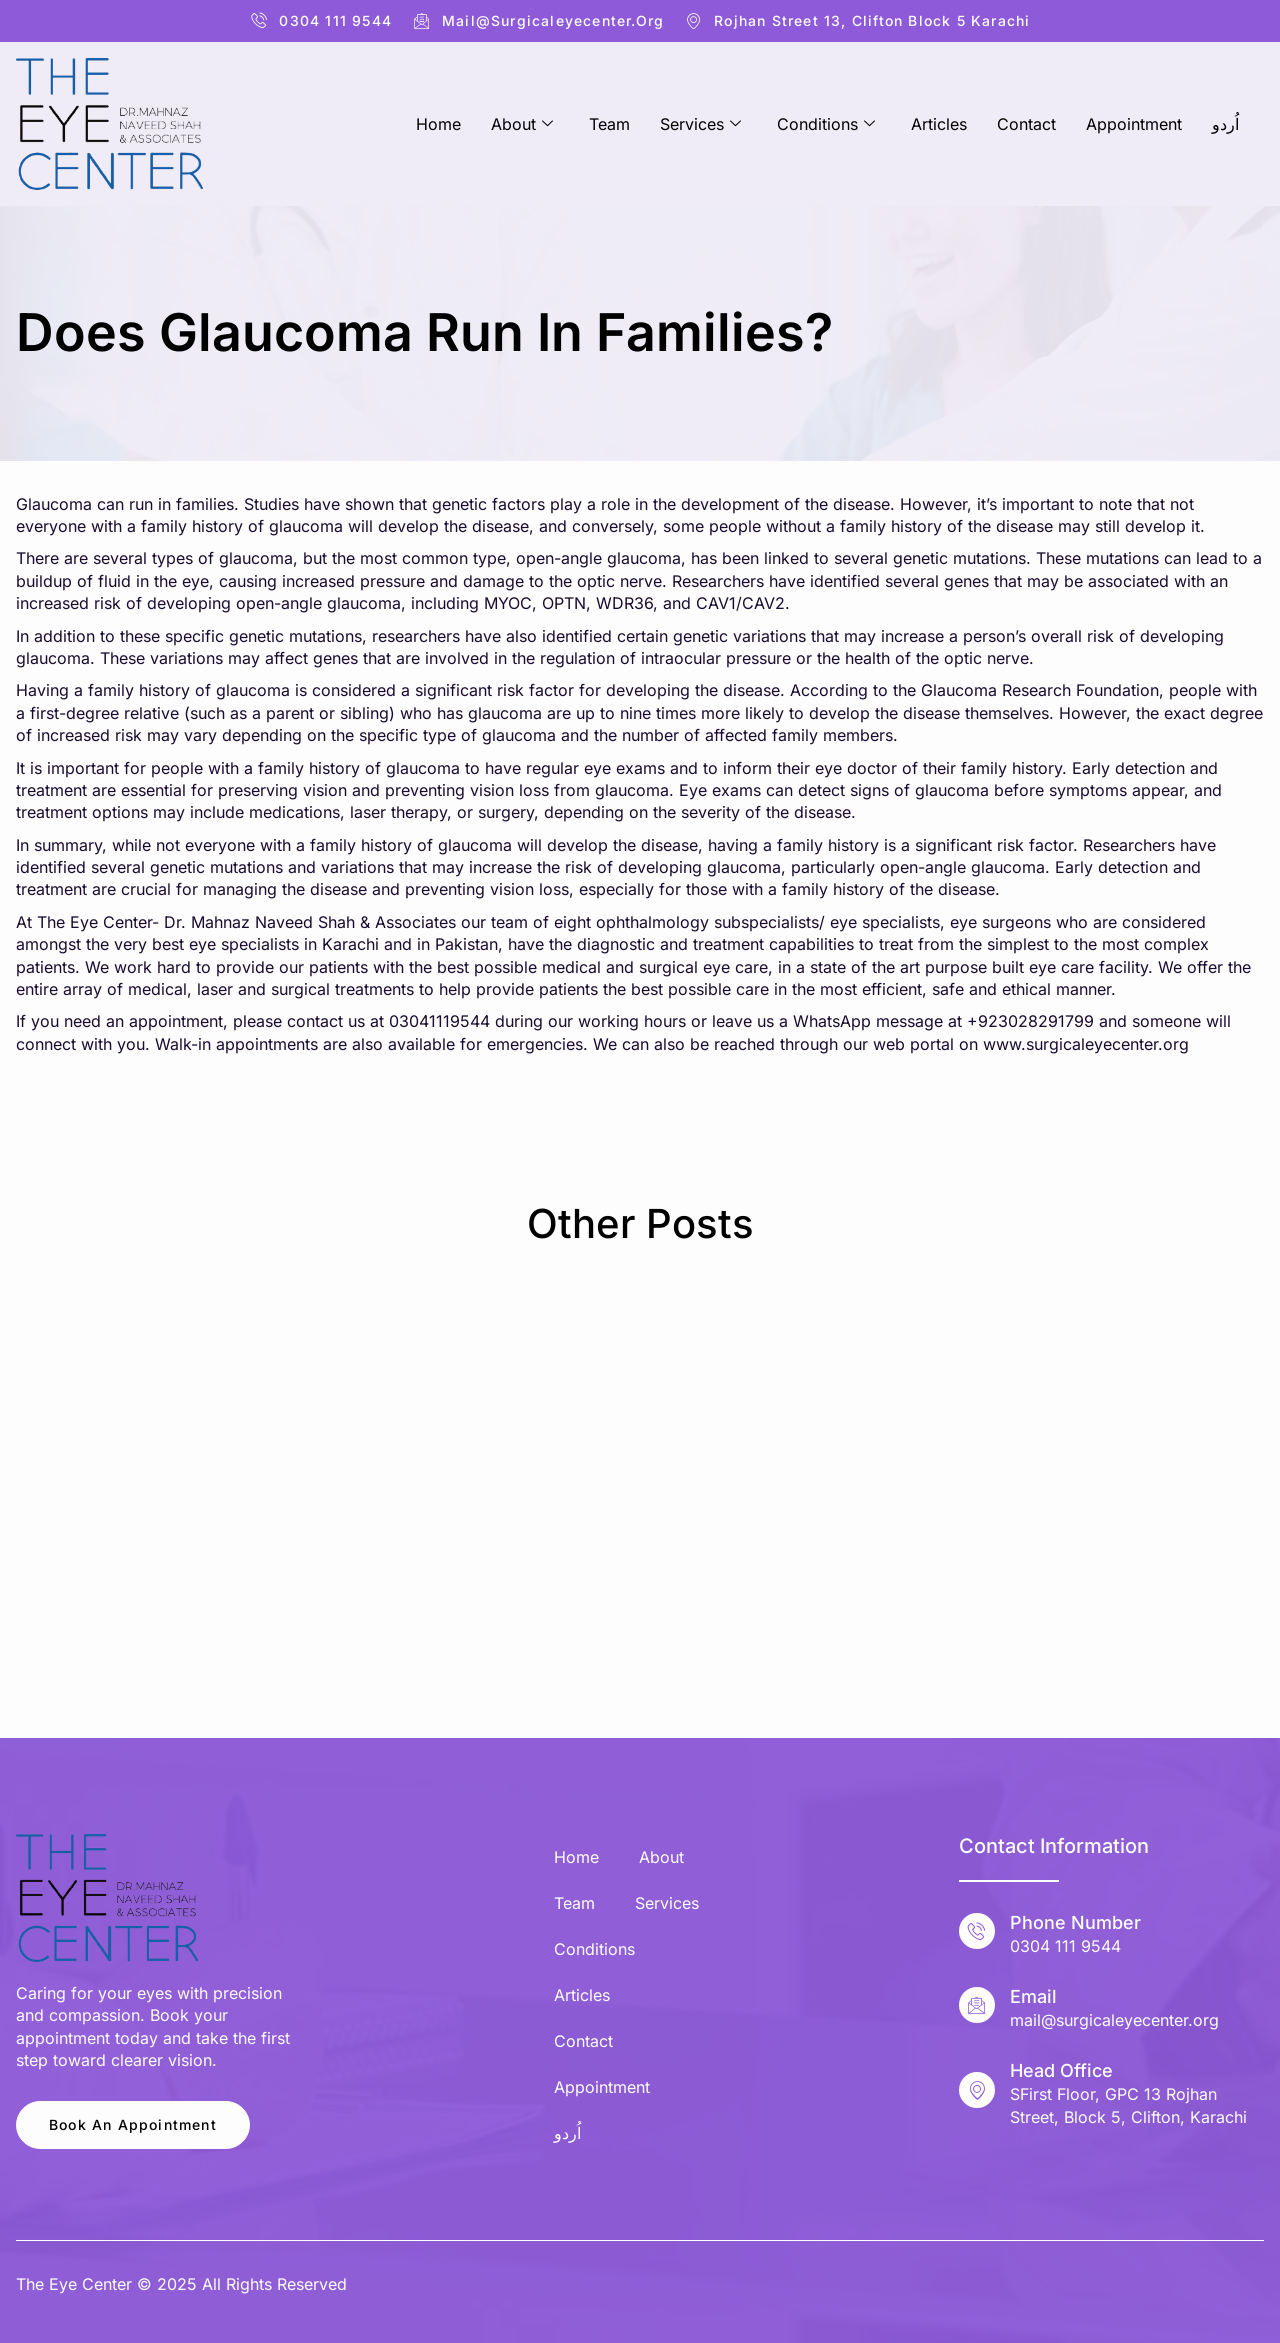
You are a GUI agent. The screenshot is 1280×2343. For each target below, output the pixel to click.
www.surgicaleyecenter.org (1086, 1044)
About (522, 124)
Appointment (1134, 124)
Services (700, 124)
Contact (1026, 124)
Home (438, 124)
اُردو (1225, 124)
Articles (939, 124)
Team (609, 124)
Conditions (826, 124)
